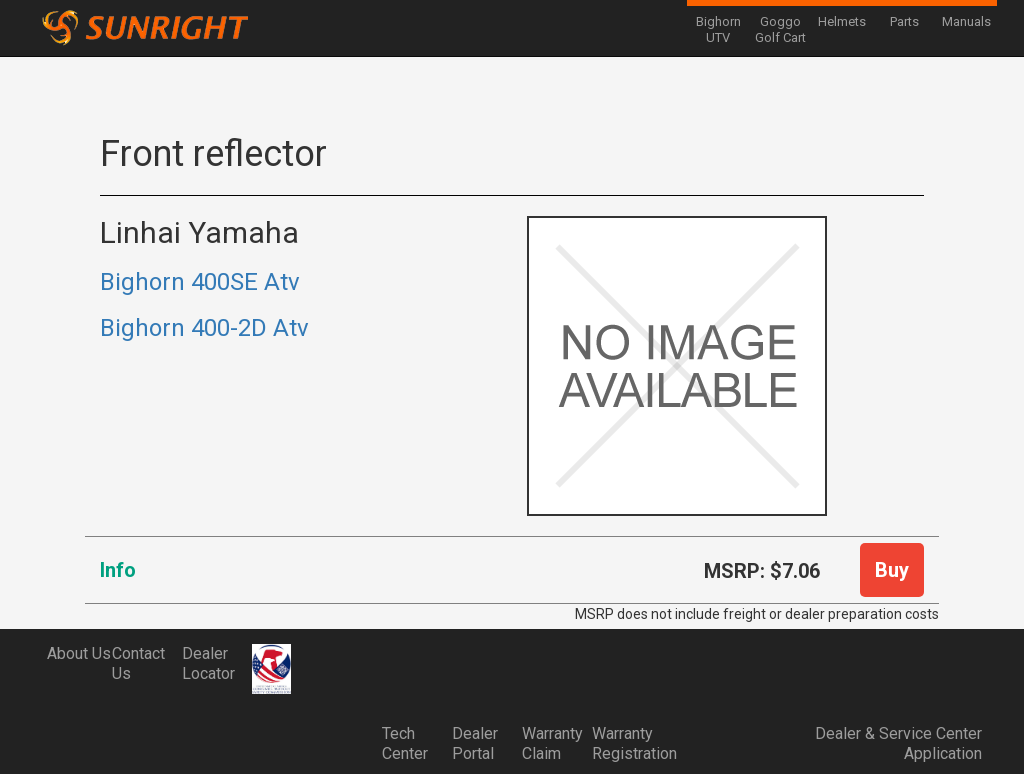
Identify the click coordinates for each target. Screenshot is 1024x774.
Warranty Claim (552, 743)
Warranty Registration (627, 743)
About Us (79, 653)
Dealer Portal (475, 743)
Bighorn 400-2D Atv (204, 328)
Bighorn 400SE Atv (200, 282)
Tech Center (405, 743)
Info (118, 570)
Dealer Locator (208, 663)
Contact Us (138, 663)
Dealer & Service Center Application (898, 743)
